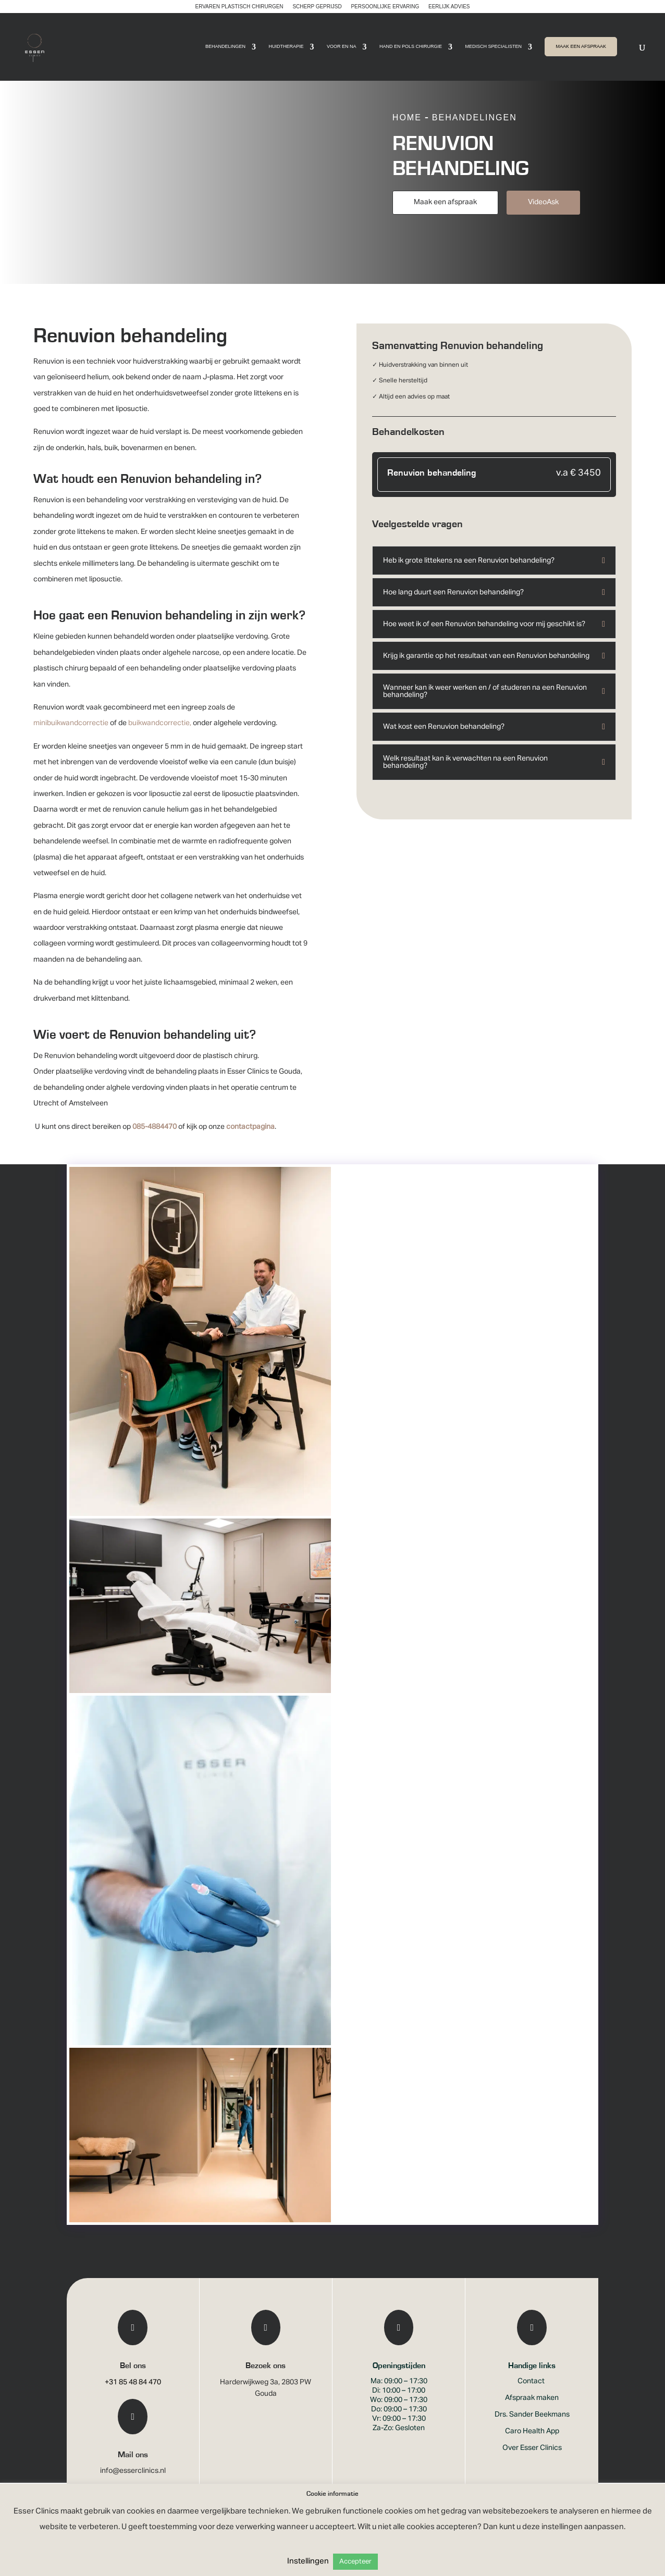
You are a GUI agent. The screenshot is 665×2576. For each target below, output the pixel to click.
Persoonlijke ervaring (385, 6)
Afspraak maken (532, 2411)
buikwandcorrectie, (159, 736)
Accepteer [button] (355, 2561)
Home (407, 131)
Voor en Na (341, 48)
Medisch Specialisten (493, 48)
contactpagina (250, 1140)
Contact (532, 2394)
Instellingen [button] (308, 2561)
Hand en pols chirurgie (410, 48)
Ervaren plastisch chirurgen (239, 6)
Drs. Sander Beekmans (532, 2428)
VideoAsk (543, 215)
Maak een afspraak (445, 215)
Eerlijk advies (449, 6)
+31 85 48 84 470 (133, 2395)
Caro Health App (532, 2444)
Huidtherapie (286, 48)
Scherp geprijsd (316, 6)
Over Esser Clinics (532, 2461)
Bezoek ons (265, 2379)
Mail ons (133, 2468)
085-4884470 (154, 1140)
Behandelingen (225, 48)
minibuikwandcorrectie (70, 736)
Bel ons (133, 2379)
